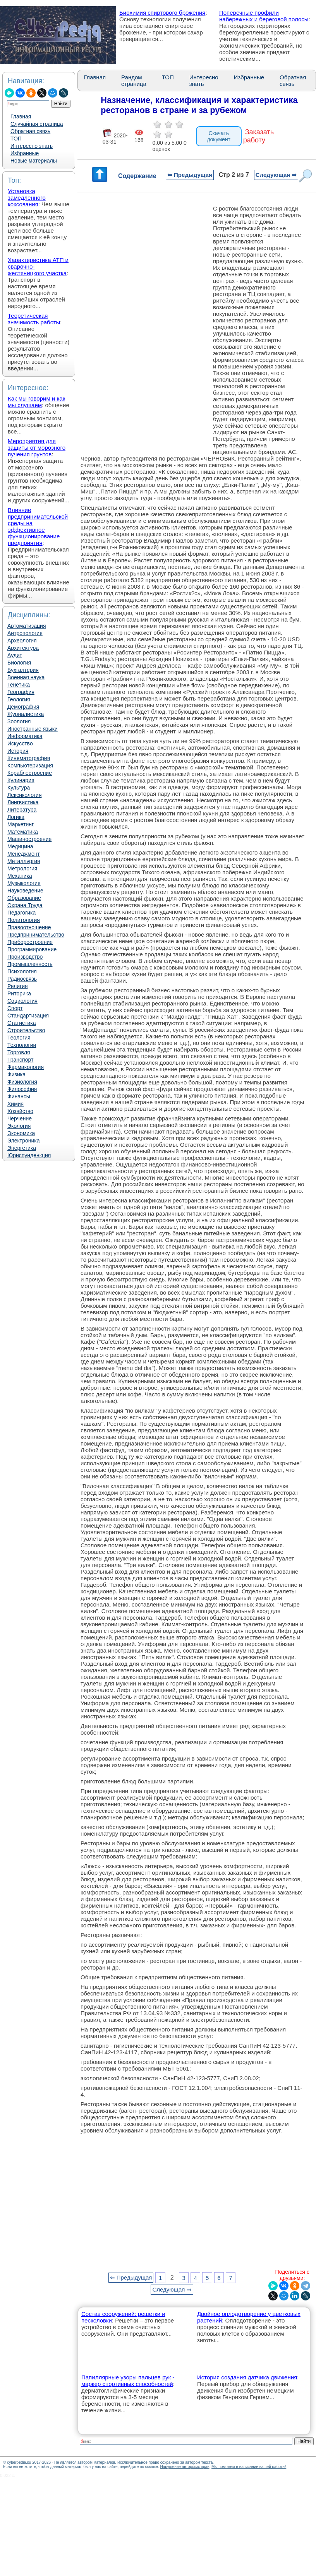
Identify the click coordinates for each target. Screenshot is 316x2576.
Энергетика (21, 1148)
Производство (25, 957)
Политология (23, 920)
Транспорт (20, 1060)
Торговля (18, 1052)
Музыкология (24, 883)
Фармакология (25, 1067)
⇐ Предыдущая (189, 174)
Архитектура (23, 648)
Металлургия (23, 861)
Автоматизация (26, 626)
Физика (16, 1074)
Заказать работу (258, 136)
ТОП (16, 138)
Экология (19, 1126)
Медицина (20, 846)
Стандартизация (28, 1015)
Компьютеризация (30, 765)
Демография (23, 707)
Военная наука (26, 677)
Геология (18, 699)
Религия (17, 986)
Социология (22, 1001)
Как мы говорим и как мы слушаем (36, 401)
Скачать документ (218, 136)
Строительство (26, 1030)
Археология (22, 640)
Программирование (32, 949)
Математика (22, 832)
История (17, 751)
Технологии (21, 1045)
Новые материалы (33, 161)
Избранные (24, 153)
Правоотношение (29, 927)
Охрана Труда (25, 905)
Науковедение (25, 890)
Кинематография (28, 758)
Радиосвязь (22, 979)
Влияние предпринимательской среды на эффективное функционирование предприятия (38, 526)
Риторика (19, 993)
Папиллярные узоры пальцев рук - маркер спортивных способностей (127, 2380)
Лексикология (24, 795)
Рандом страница (133, 80)
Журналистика (25, 714)
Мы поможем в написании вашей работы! (248, 2467)
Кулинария (20, 780)
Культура (18, 787)
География (20, 692)
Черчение (19, 1118)
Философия (22, 1089)
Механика (19, 876)
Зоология (19, 721)
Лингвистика (23, 802)
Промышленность (29, 964)
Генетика (18, 685)
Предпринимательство (35, 935)
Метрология (22, 868)
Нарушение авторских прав (184, 2467)
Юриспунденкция (29, 1155)
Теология (19, 1038)
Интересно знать (31, 146)
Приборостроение (30, 942)
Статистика (21, 1023)
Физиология (22, 1082)
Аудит (14, 655)
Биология (19, 662)
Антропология (25, 633)
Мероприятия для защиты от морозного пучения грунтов (36, 447)
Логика (15, 817)
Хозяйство (20, 1111)
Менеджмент (23, 854)
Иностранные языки (32, 729)
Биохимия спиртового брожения (162, 12)
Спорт (14, 1008)
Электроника (23, 1140)
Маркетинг (20, 824)
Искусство (20, 743)
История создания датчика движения (247, 2377)
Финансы (18, 1096)
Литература (21, 810)
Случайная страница (36, 124)
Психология (22, 971)
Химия (15, 1104)
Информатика (24, 736)
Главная (20, 116)
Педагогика (21, 912)
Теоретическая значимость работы (34, 318)
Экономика (21, 1133)
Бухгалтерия (23, 670)
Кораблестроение (29, 773)
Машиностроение (29, 839)
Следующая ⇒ (276, 174)
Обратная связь (30, 131)
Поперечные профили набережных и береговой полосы (264, 15)
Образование (24, 898)
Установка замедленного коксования (27, 197)
